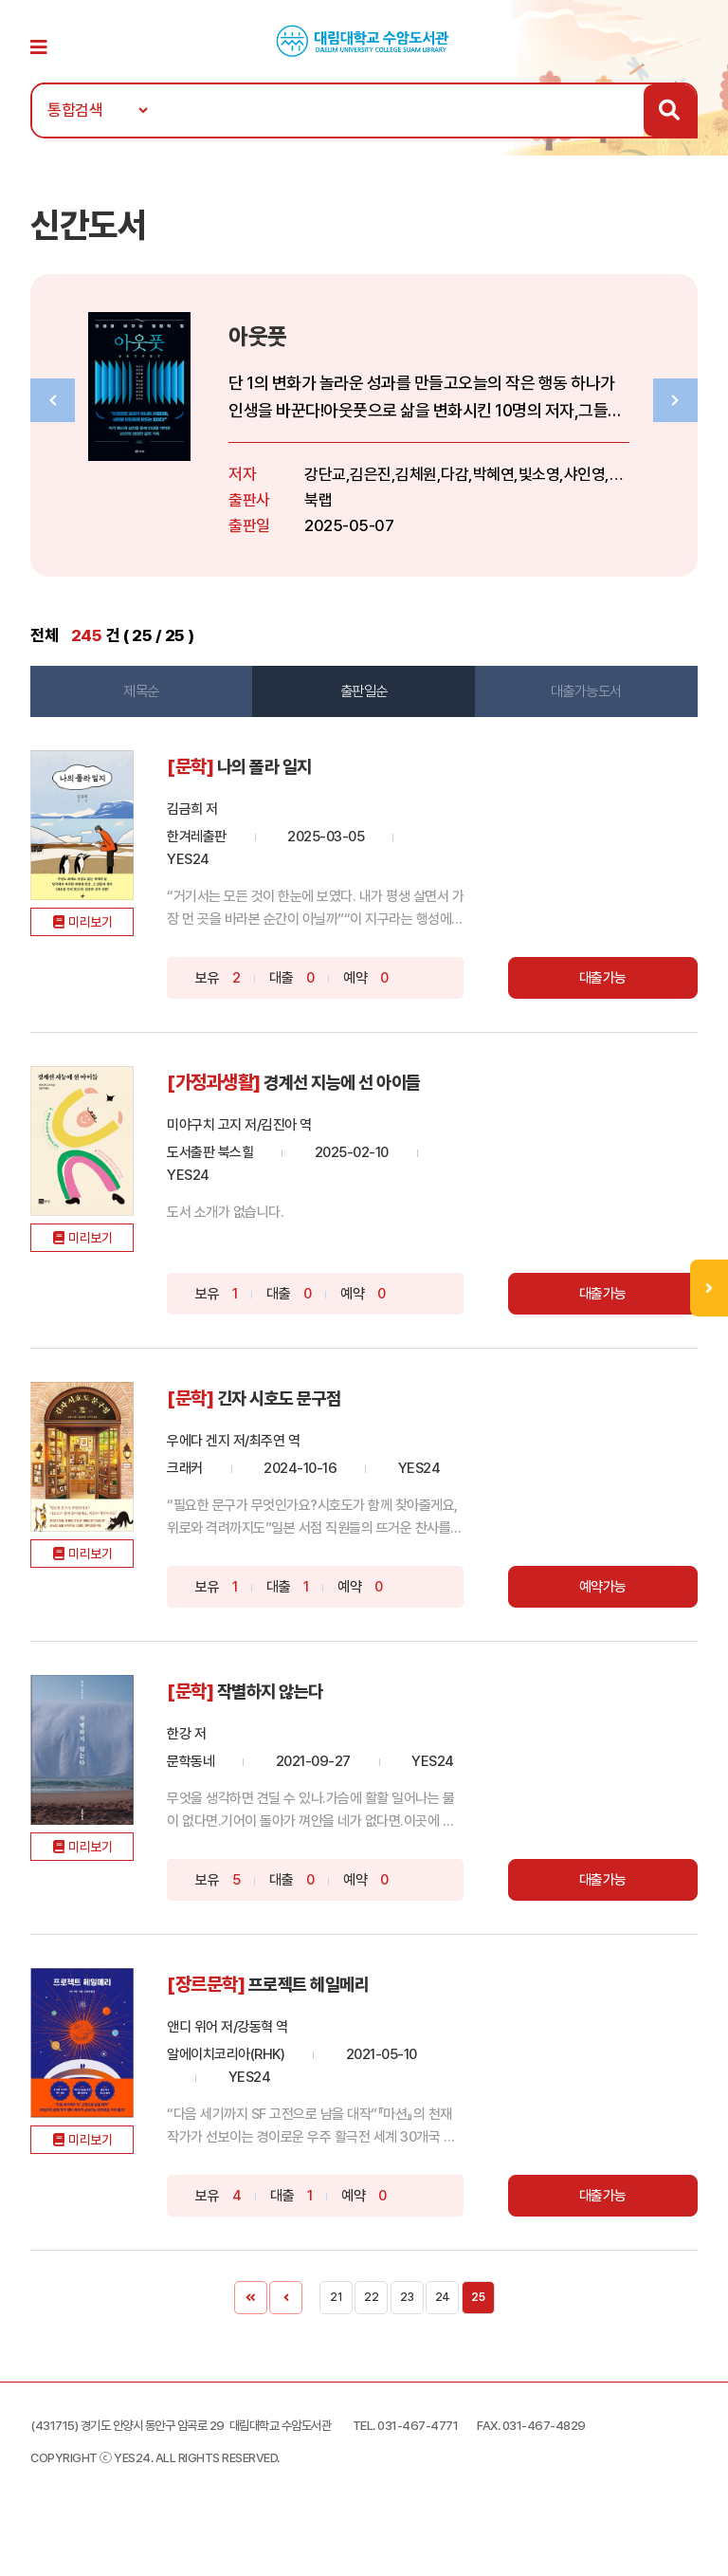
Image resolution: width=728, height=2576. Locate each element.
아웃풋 (277, 345)
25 (477, 2325)
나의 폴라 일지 (285, 776)
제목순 (146, 701)
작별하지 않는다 (291, 1698)
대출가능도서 (581, 701)
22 (371, 2325)
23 (406, 2325)
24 (442, 2325)
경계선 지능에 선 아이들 (365, 1091)
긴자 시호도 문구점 (301, 1406)
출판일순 (363, 701)
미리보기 (102, 955)
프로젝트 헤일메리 (330, 2013)
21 (335, 2325)
